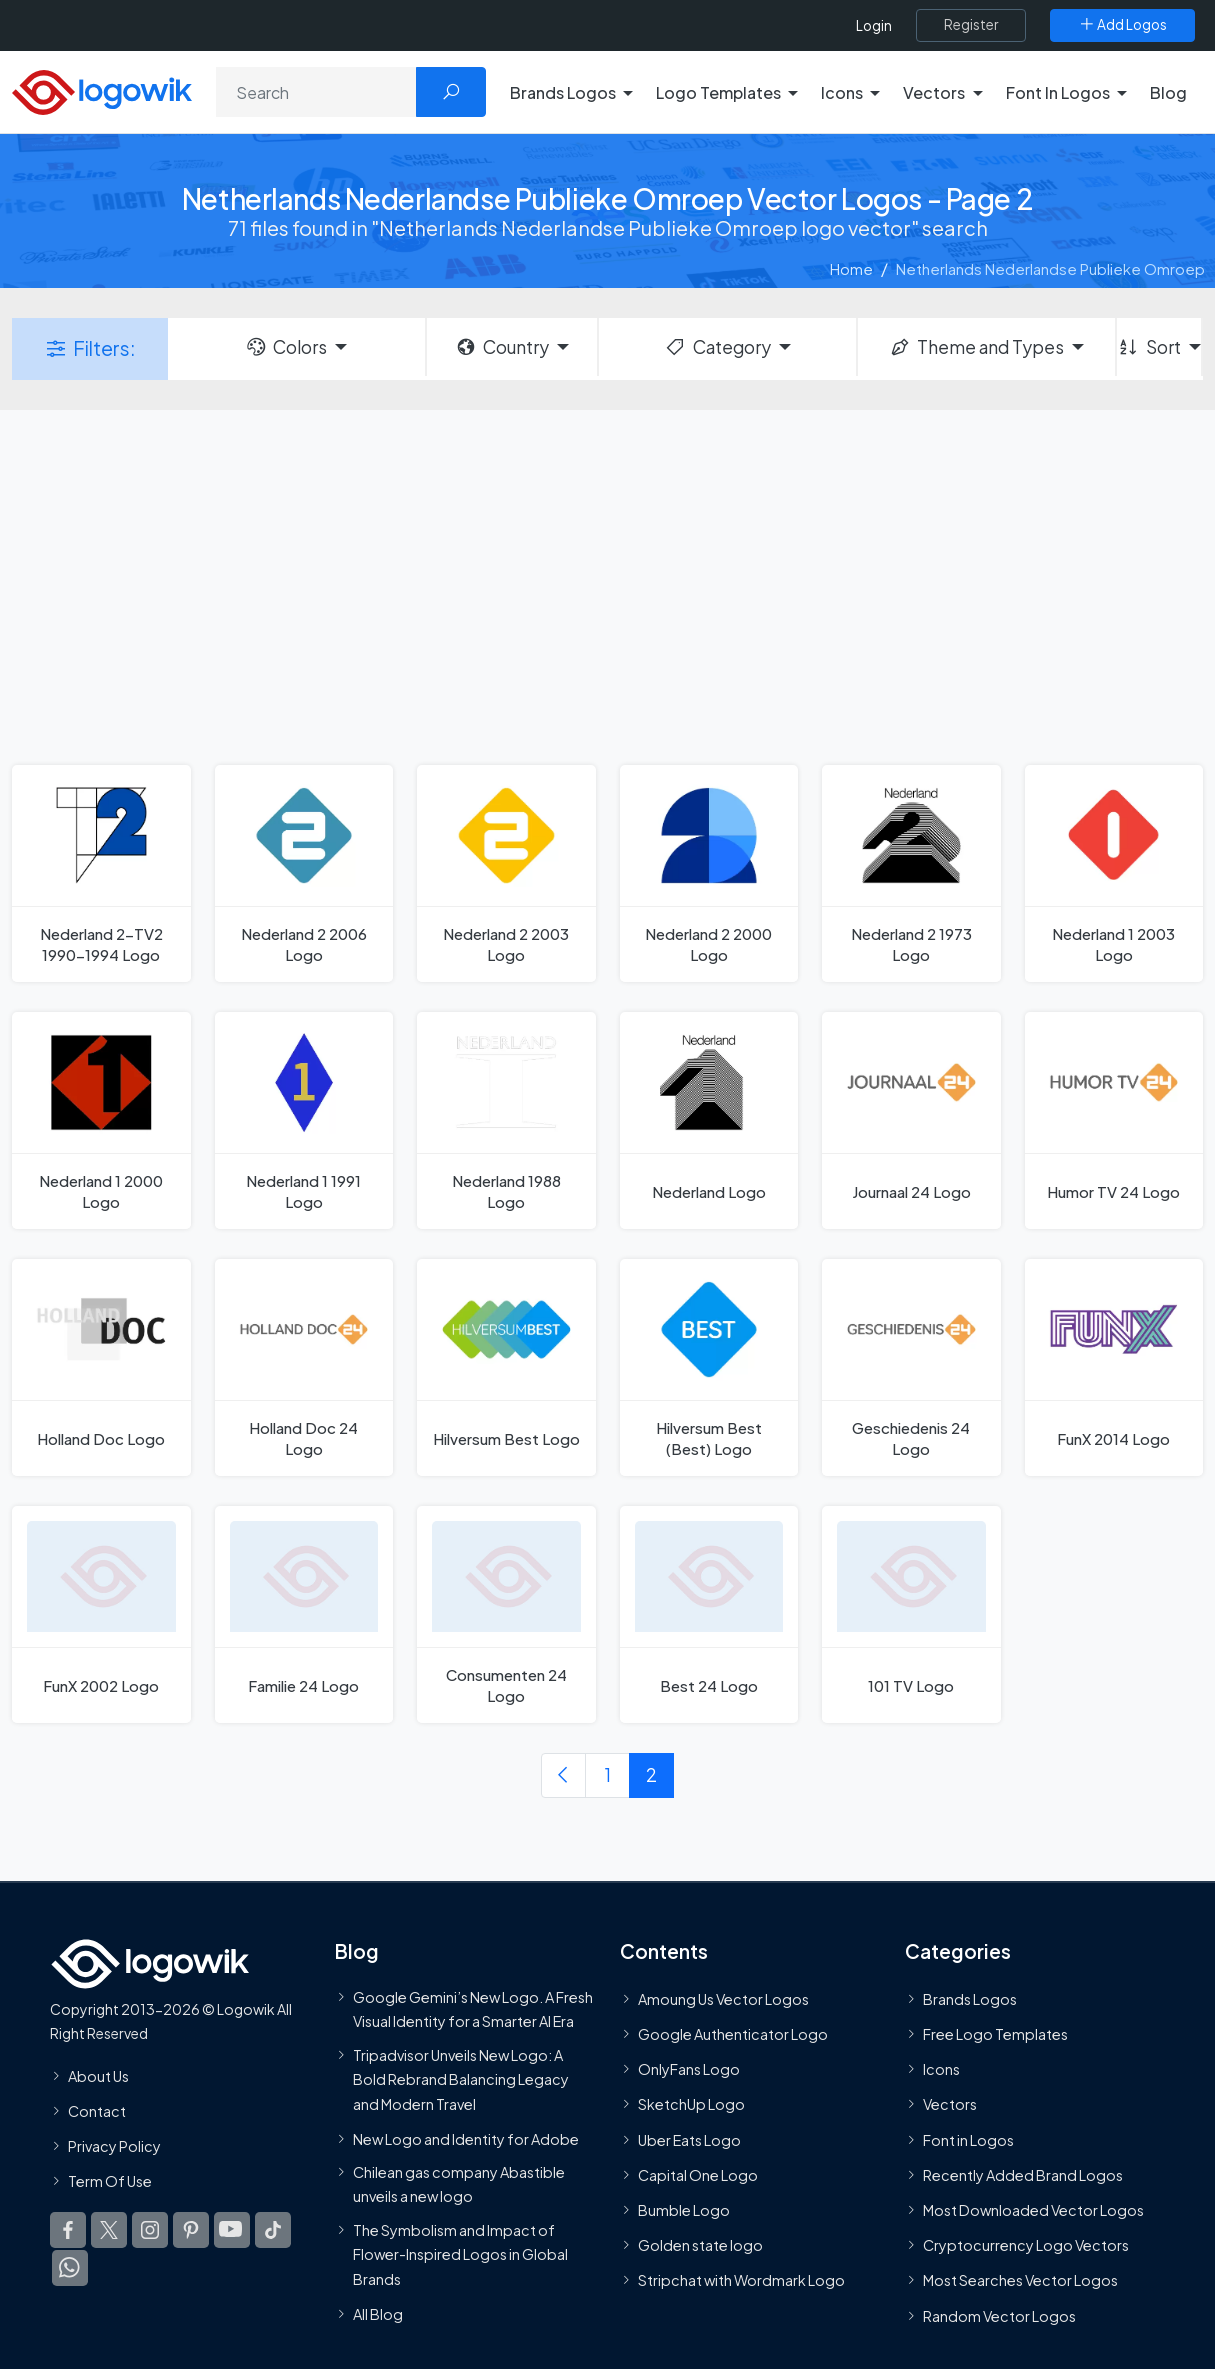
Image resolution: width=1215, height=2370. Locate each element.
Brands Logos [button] (563, 92)
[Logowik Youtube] (232, 2230)
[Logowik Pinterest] (191, 2230)
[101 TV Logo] (911, 1614)
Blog (1168, 92)
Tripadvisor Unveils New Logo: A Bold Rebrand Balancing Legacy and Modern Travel (461, 2079)
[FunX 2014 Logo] (1114, 1367)
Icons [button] (842, 92)
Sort (1148, 347)
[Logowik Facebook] (68, 2230)
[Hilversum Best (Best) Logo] (709, 1367)
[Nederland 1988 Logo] (506, 1120)
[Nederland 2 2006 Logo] (304, 873)
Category (717, 347)
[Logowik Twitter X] (109, 2230)
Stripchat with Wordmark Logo (741, 2280)
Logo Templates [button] (718, 92)
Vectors (950, 2104)
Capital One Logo (698, 2175)
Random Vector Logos (999, 2316)
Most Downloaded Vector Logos (1033, 2210)
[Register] (971, 25)
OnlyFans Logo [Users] (689, 2069)
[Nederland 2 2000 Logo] (709, 873)
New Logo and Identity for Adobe (466, 2139)
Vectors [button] (934, 92)
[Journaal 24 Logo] (911, 1120)
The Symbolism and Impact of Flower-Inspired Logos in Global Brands (460, 2254)
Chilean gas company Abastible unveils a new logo (459, 2184)
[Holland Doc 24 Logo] (304, 1367)
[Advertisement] (607, 585)
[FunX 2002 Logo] (101, 1614)
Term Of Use (110, 2181)
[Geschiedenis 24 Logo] (911, 1367)
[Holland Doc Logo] (101, 1367)
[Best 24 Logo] (709, 1614)
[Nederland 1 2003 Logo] (1114, 873)
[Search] (316, 92)
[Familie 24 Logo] (304, 1614)
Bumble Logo (684, 2210)
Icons (941, 2069)
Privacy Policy (114, 2146)
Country (502, 347)
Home (851, 268)
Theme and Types (976, 347)
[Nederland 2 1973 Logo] (911, 873)
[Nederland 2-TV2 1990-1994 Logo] (101, 873)
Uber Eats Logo (689, 2140)
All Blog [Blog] (378, 2314)
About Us (98, 2076)
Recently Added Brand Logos (1023, 2175)
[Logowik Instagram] (150, 2230)
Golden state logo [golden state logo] (700, 2245)
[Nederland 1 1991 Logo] (304, 1120)
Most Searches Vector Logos (1020, 2280)
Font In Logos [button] (1058, 92)
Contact (97, 2111)
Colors (286, 347)
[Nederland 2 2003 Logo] (506, 873)
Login (874, 25)
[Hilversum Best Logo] (506, 1367)
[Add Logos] (1122, 25)
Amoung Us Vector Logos (723, 1999)
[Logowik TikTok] (273, 2230)
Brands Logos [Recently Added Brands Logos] (970, 1999)
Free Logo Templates (995, 2034)
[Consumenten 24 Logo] (506, 1614)
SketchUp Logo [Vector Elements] (691, 2104)
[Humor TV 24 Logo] (1114, 1120)
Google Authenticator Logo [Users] (733, 2034)
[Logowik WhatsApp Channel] (70, 2268)
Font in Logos (968, 2140)
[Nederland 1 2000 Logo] (101, 1120)
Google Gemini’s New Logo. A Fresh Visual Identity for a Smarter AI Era (473, 2009)
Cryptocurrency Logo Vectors (1026, 2245)
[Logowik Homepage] (102, 89)
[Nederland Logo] (709, 1120)
